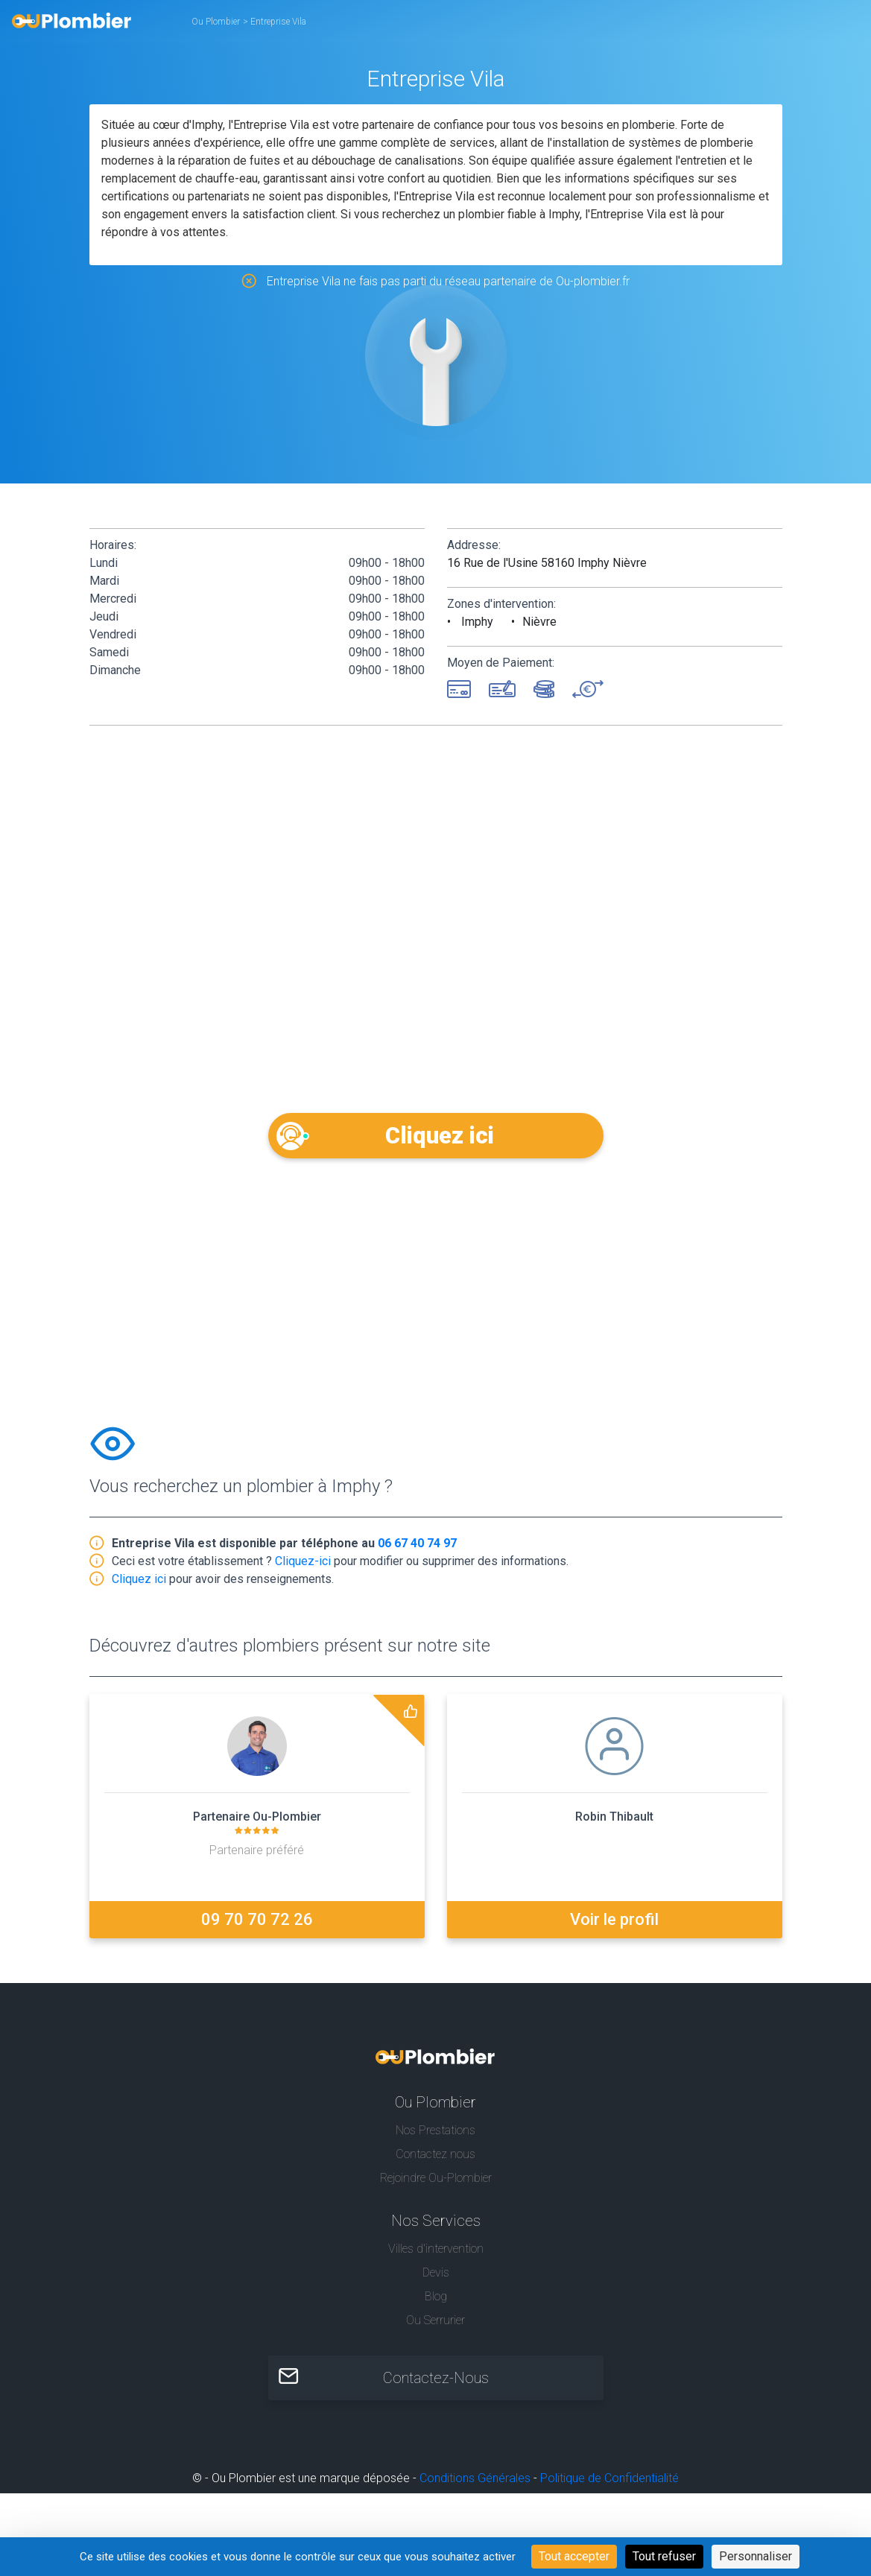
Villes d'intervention (436, 2251)
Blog (436, 2298)
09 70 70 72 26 (257, 1921)
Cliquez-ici (303, 1563)
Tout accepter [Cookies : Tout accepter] (574, 2556)
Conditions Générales (474, 2481)
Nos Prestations (435, 2132)
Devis (435, 2275)
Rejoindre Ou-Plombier (436, 2180)
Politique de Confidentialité (609, 2481)
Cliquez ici (435, 1134)
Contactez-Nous (436, 2381)
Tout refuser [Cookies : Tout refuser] (664, 2556)
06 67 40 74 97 (417, 1545)
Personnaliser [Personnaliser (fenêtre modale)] (755, 2556)
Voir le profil (614, 1921)
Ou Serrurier (435, 2322)
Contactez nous (435, 2156)
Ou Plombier (215, 21)
